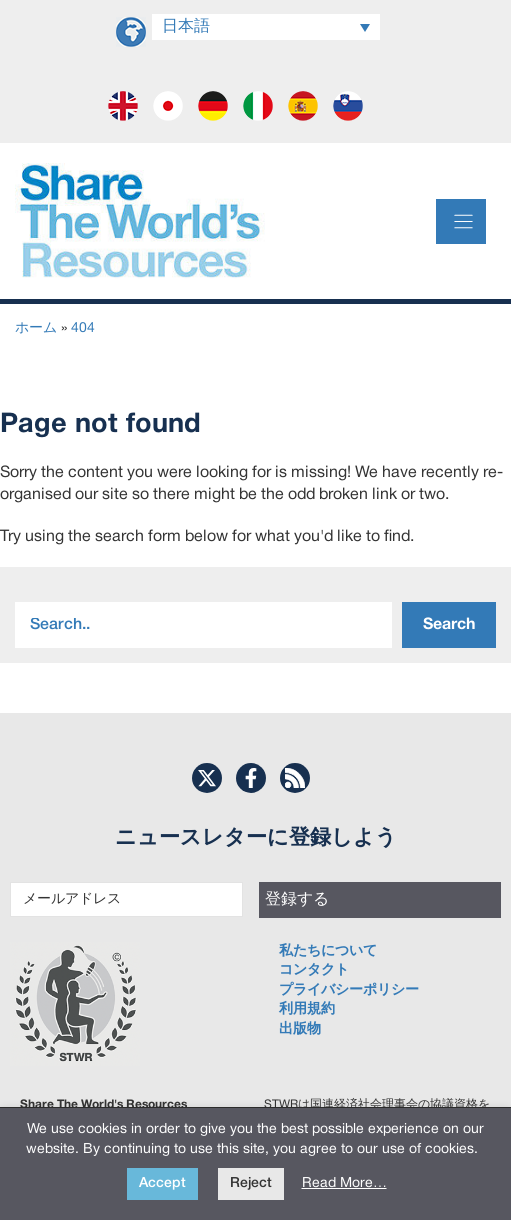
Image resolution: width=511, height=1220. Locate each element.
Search (449, 625)
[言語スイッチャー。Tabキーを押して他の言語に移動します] (266, 27)
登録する (297, 900)
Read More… (344, 1183)
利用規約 (307, 1009)
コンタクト (314, 970)
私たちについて (328, 951)
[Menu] (461, 221)
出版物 (300, 1029)
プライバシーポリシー (349, 990)
